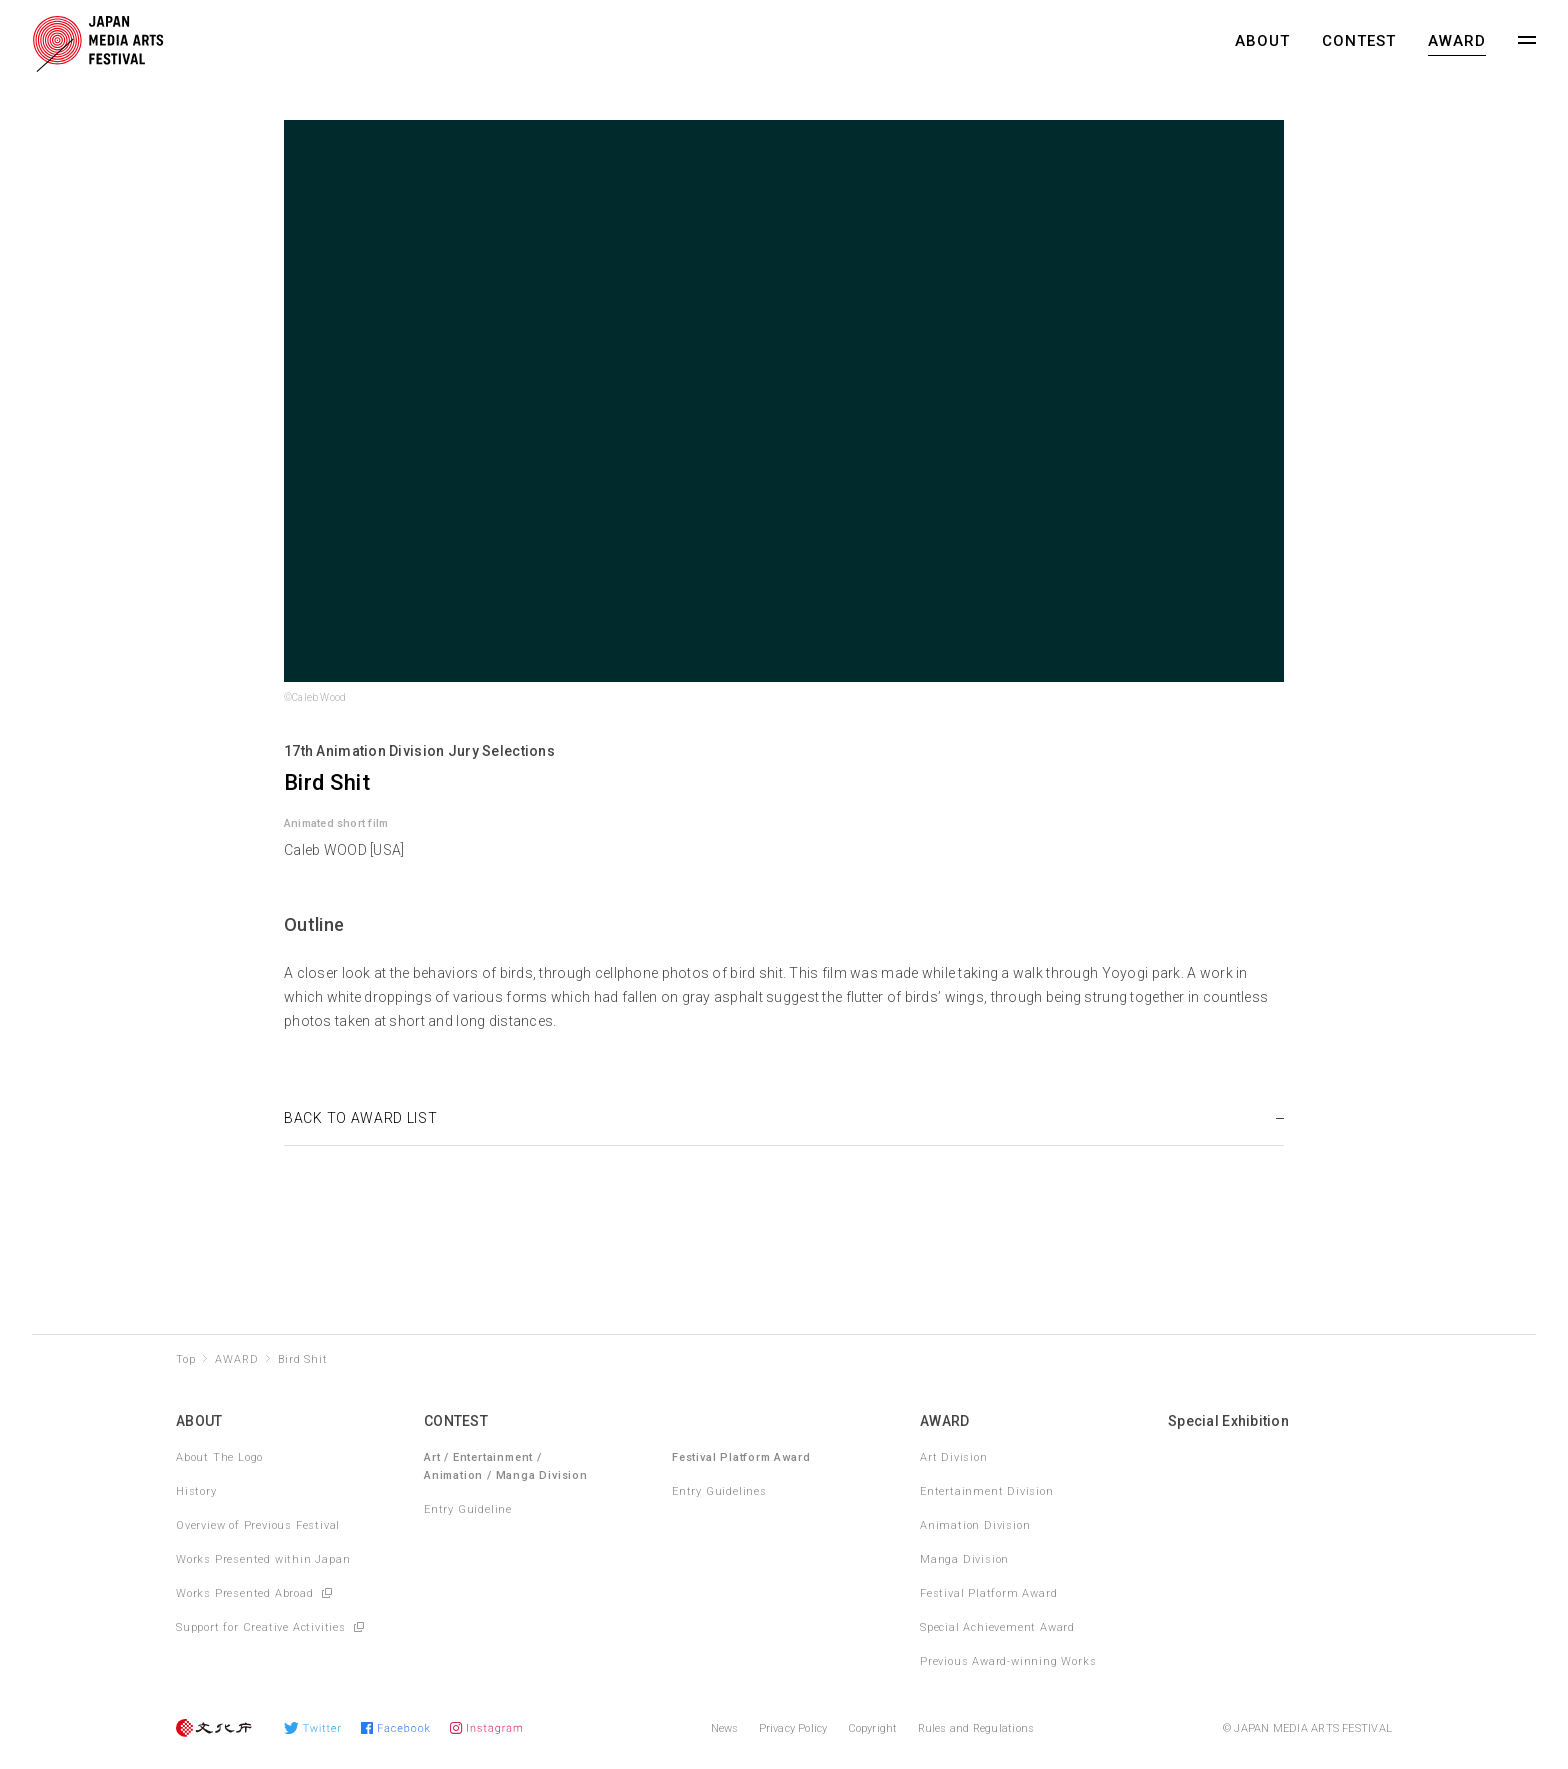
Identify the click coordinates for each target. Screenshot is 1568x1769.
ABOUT (1262, 41)
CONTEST (1359, 41)
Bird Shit (302, 1359)
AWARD (1457, 41)
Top (185, 1359)
